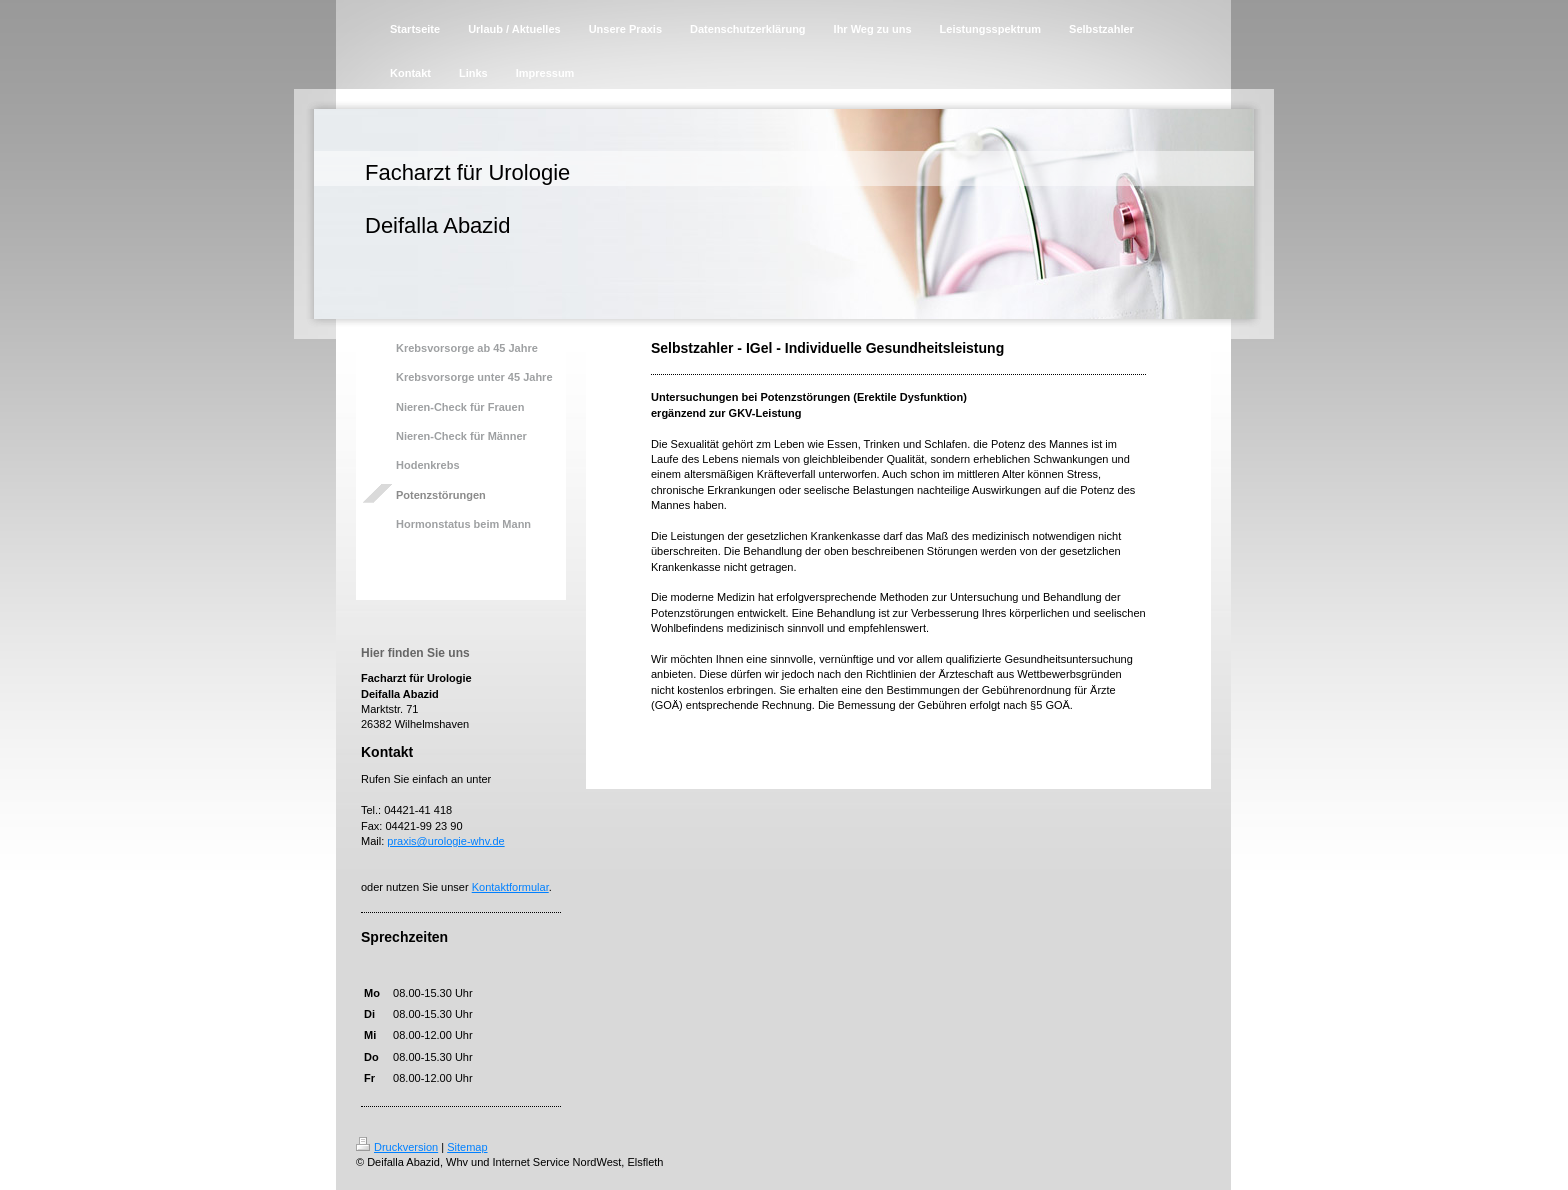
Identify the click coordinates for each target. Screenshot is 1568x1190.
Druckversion (397, 1147)
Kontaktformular (510, 887)
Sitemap (467, 1147)
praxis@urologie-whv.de (445, 841)
